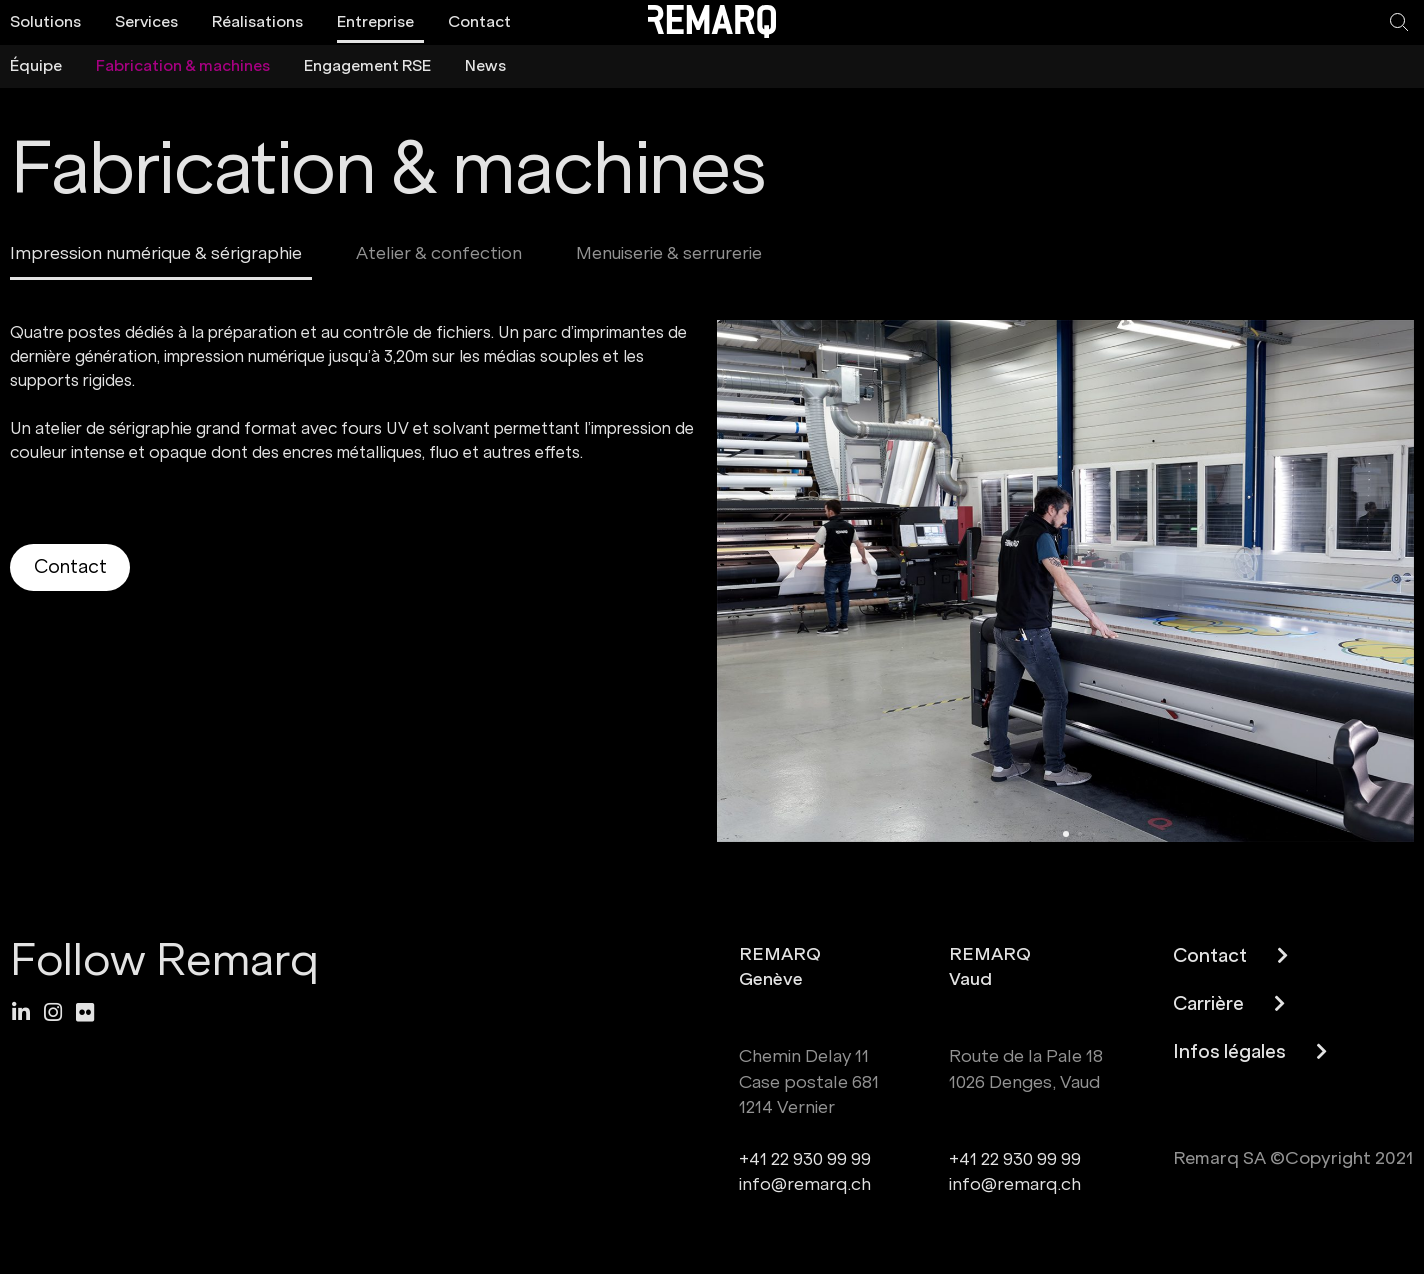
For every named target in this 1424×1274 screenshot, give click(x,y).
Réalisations (257, 21)
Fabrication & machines (183, 65)
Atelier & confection (439, 253)
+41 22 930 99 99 (805, 1159)
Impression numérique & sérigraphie (156, 253)
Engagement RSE (367, 65)
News (485, 65)
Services (146, 21)
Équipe (36, 65)
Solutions (45, 21)
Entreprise (375, 21)
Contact (479, 21)
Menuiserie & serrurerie (669, 253)
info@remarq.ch (805, 1184)
